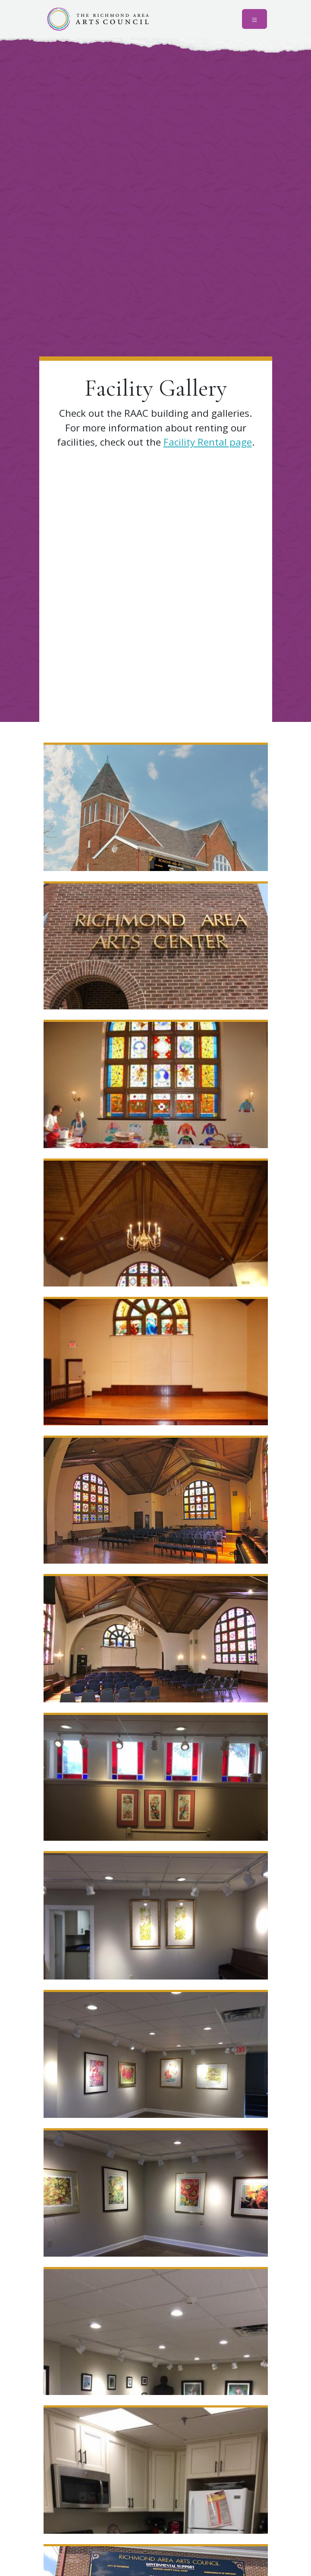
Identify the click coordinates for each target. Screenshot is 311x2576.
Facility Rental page (207, 442)
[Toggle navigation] (254, 19)
